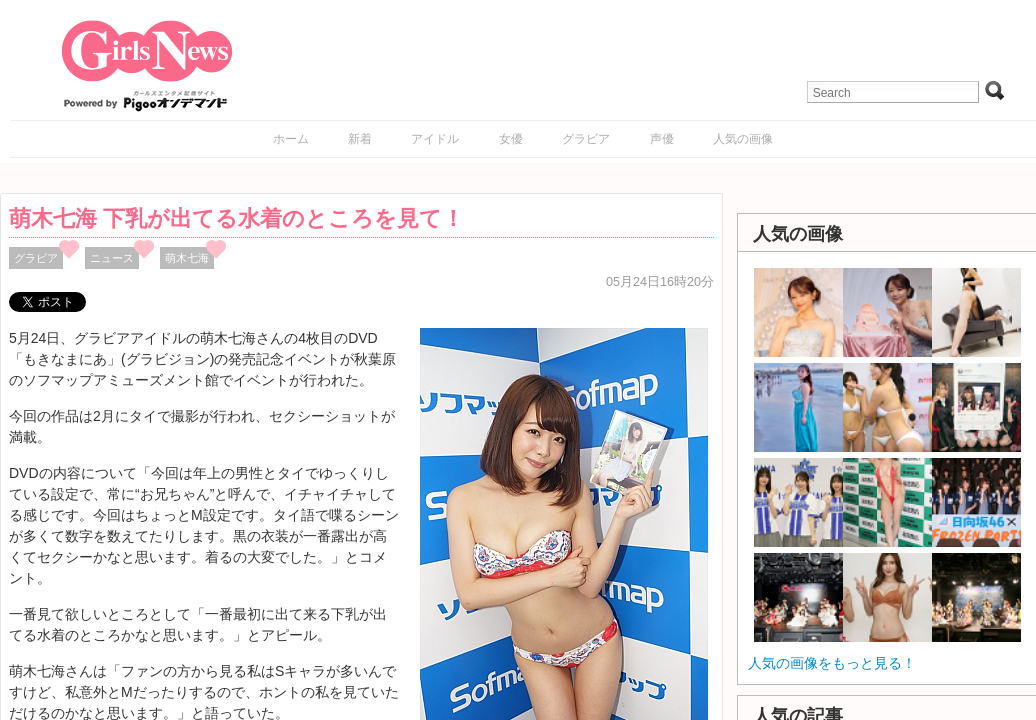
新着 (360, 139)
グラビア (586, 139)
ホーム (291, 139)
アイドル (435, 139)
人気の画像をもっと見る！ (832, 663)
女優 (511, 139)
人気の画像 (743, 139)
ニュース (112, 258)
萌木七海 (187, 258)
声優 (662, 139)
